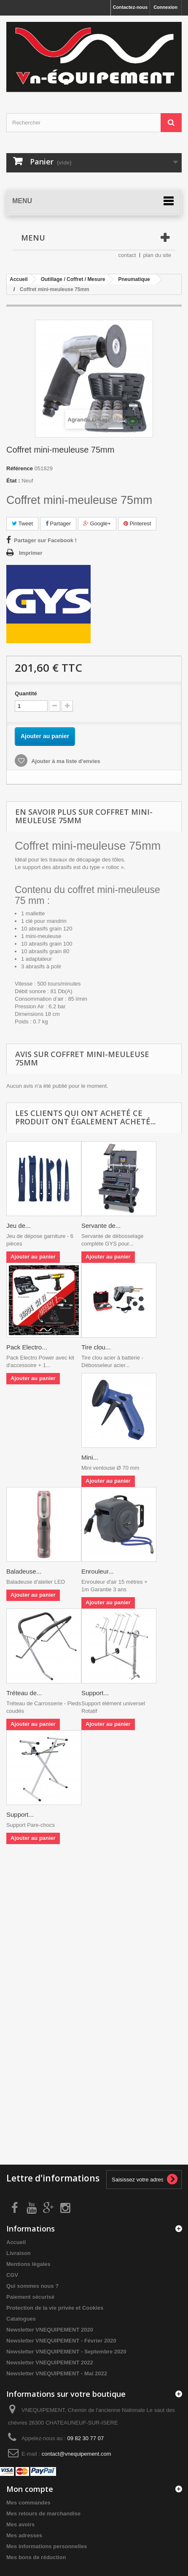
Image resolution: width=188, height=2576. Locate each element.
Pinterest (137, 523)
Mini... (89, 1457)
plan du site (157, 255)
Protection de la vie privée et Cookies (54, 2308)
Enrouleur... (97, 1571)
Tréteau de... (24, 1692)
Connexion (165, 7)
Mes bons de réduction (36, 2557)
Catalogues (21, 2319)
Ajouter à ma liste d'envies (65, 761)
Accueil (16, 2242)
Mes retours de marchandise (43, 2513)
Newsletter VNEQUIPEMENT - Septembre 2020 (66, 2351)
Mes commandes (28, 2502)
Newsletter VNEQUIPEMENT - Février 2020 (61, 2340)
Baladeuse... (23, 1571)
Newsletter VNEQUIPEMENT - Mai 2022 (56, 2373)
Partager (58, 523)
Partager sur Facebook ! (45, 540)
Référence (19, 468)
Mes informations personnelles (46, 2546)
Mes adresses (24, 2535)
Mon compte (29, 2489)
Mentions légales (28, 2264)
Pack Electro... (26, 1347)
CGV (12, 2275)
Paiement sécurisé (30, 2297)
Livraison (18, 2253)
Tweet (22, 523)
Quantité (26, 693)
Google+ (97, 523)
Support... (95, 1692)
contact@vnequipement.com (76, 2454)
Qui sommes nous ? (32, 2286)
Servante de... (101, 1225)
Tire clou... (95, 1347)
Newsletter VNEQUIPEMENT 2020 (49, 2330)
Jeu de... (18, 1225)
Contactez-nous (130, 7)
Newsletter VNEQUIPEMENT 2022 (49, 2362)
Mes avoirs (20, 2524)
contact (127, 255)
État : (13, 480)
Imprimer (31, 553)
